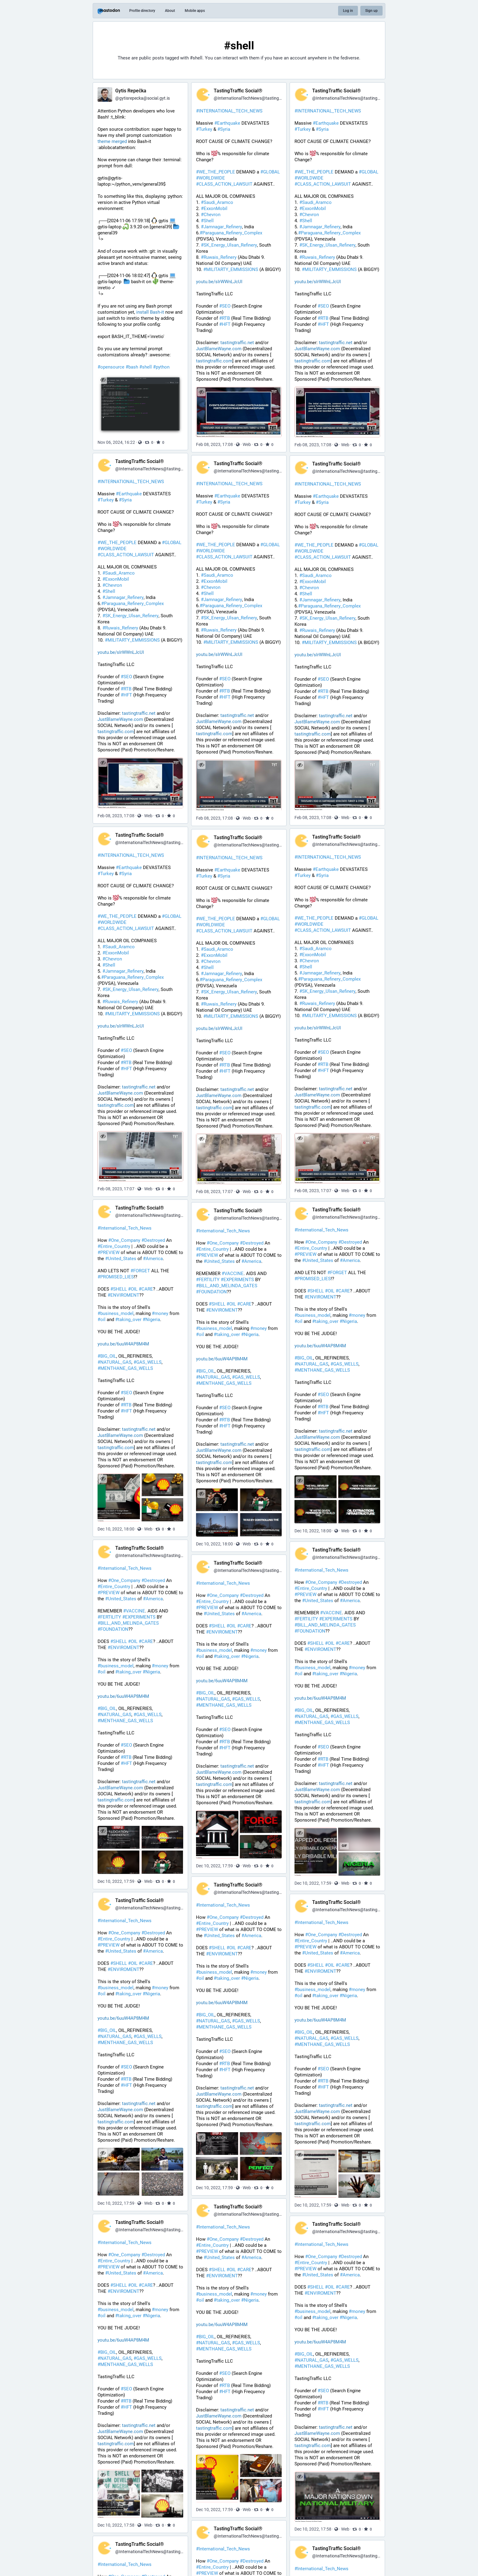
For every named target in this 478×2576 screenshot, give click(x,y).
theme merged (112, 141)
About (170, 11)
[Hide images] (103, 1479)
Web (247, 444)
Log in (348, 11)
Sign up (371, 11)
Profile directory (142, 11)
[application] (359, 1839)
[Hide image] (103, 380)
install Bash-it (150, 312)
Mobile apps (195, 11)
